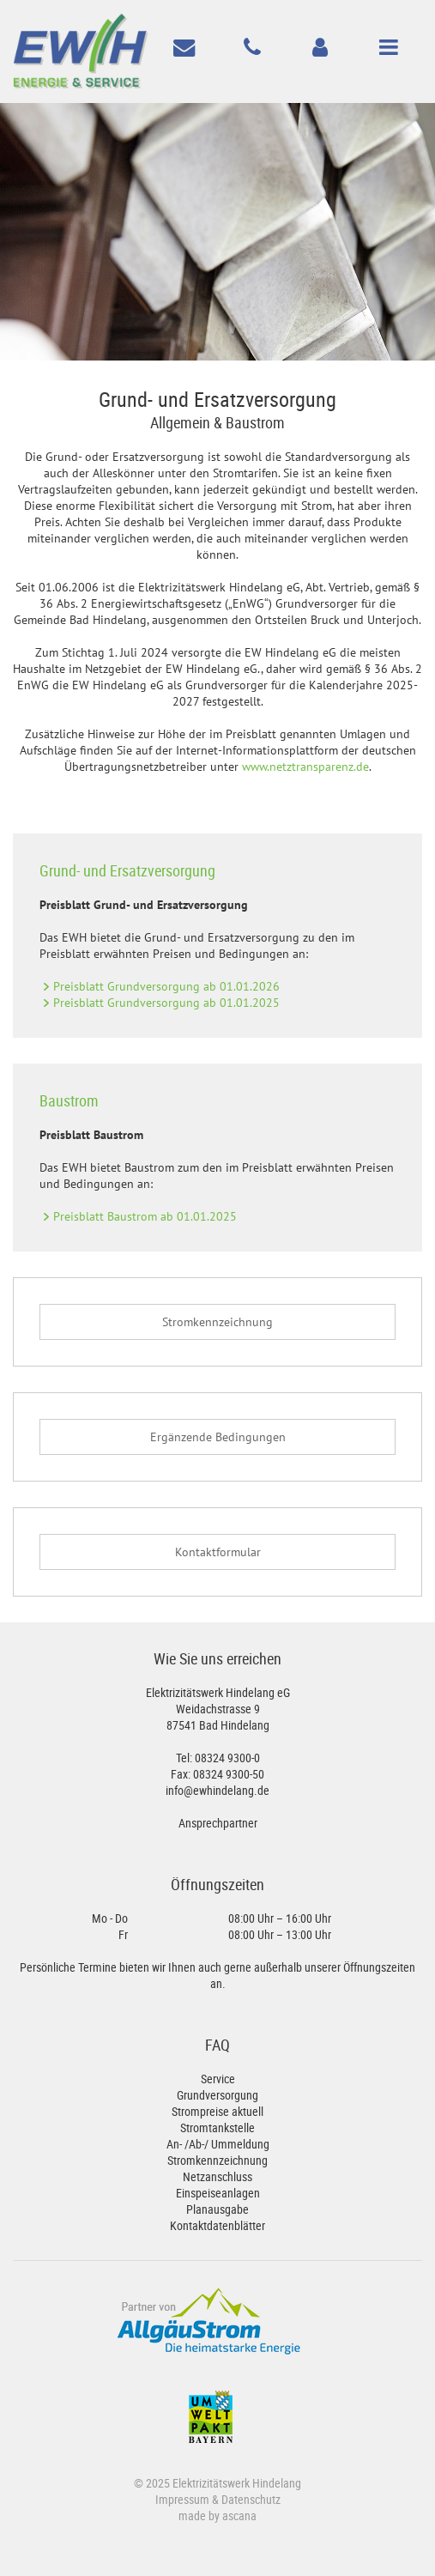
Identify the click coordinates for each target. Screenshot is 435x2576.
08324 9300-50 (228, 1774)
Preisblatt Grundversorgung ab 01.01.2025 (166, 1002)
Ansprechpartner (217, 1823)
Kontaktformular (218, 1552)
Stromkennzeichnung (217, 1322)
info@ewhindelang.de (217, 1790)
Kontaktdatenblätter (217, 2225)
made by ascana (217, 2515)
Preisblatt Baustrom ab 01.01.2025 (145, 1216)
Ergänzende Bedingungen (218, 1437)
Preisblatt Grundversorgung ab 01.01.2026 (166, 986)
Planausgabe (217, 2209)
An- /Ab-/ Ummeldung (217, 2144)
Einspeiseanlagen (218, 2193)
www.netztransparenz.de (305, 766)
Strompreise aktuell (217, 2111)
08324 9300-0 (227, 1757)
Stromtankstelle (217, 2127)
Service (218, 2078)
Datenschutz (251, 2499)
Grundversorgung (217, 2095)
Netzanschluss (217, 2176)
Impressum (182, 2499)
